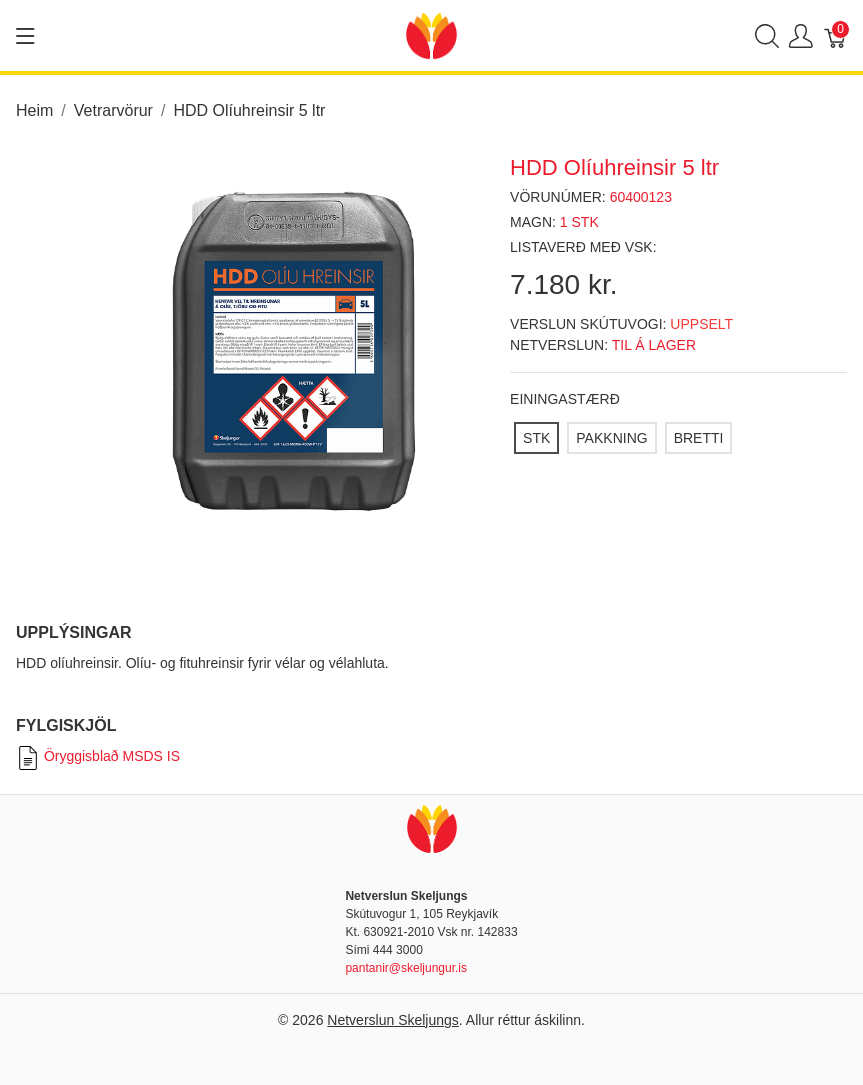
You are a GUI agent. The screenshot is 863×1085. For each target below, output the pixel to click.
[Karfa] (836, 35)
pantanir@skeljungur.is (406, 968)
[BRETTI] (699, 438)
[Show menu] (25, 36)
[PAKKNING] (611, 438)
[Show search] (767, 35)
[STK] (536, 438)
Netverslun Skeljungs (393, 1020)
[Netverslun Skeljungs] (431, 34)
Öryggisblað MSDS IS (98, 756)
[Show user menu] (801, 35)
